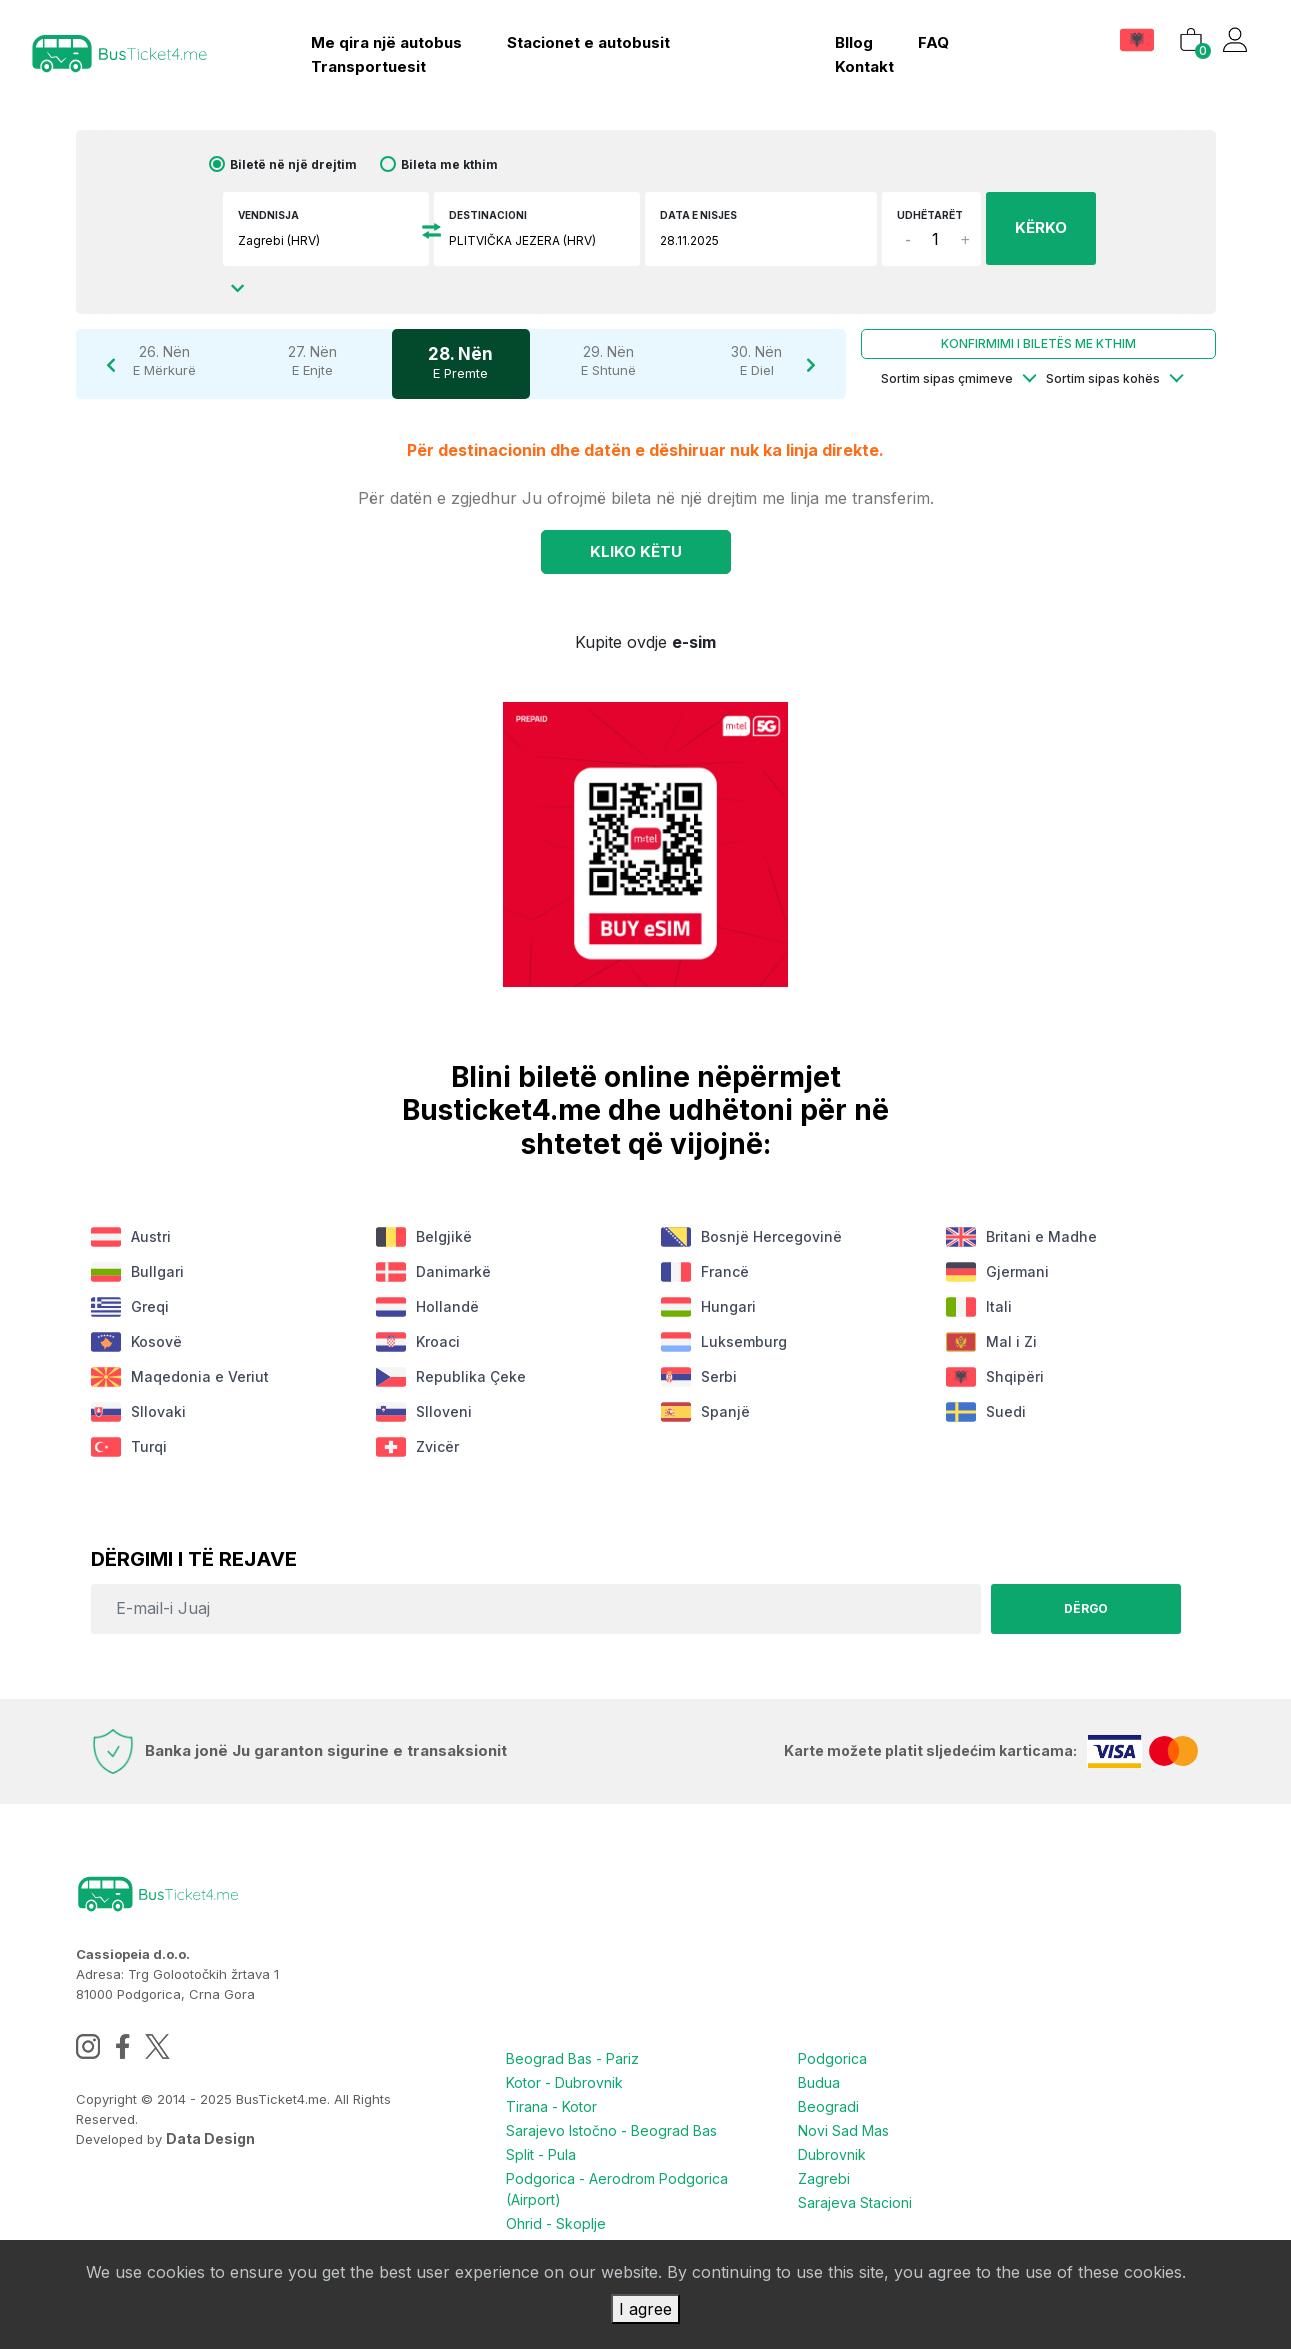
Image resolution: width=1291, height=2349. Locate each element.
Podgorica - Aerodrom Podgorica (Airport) (617, 2189)
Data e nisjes (698, 215)
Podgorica (832, 2058)
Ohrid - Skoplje (556, 2223)
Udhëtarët (930, 215)
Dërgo (1085, 1608)
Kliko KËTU (636, 551)
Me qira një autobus (386, 42)
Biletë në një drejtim (293, 164)
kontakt (864, 66)
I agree (645, 2309)
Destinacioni (488, 215)
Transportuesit (368, 66)
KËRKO (1041, 227)
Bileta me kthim (449, 164)
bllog (854, 42)
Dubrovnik (832, 2154)
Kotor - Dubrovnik (564, 2082)
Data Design (210, 2138)
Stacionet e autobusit (588, 42)
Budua (819, 2082)
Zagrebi (824, 2178)
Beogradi (828, 2106)
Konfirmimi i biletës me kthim (1038, 343)
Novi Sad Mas (843, 2130)
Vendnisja (268, 215)
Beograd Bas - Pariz (572, 2058)
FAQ (933, 42)
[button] (1139, 39)
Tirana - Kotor (551, 2106)
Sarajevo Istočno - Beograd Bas (611, 2130)
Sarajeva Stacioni (855, 2202)
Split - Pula (541, 2154)
